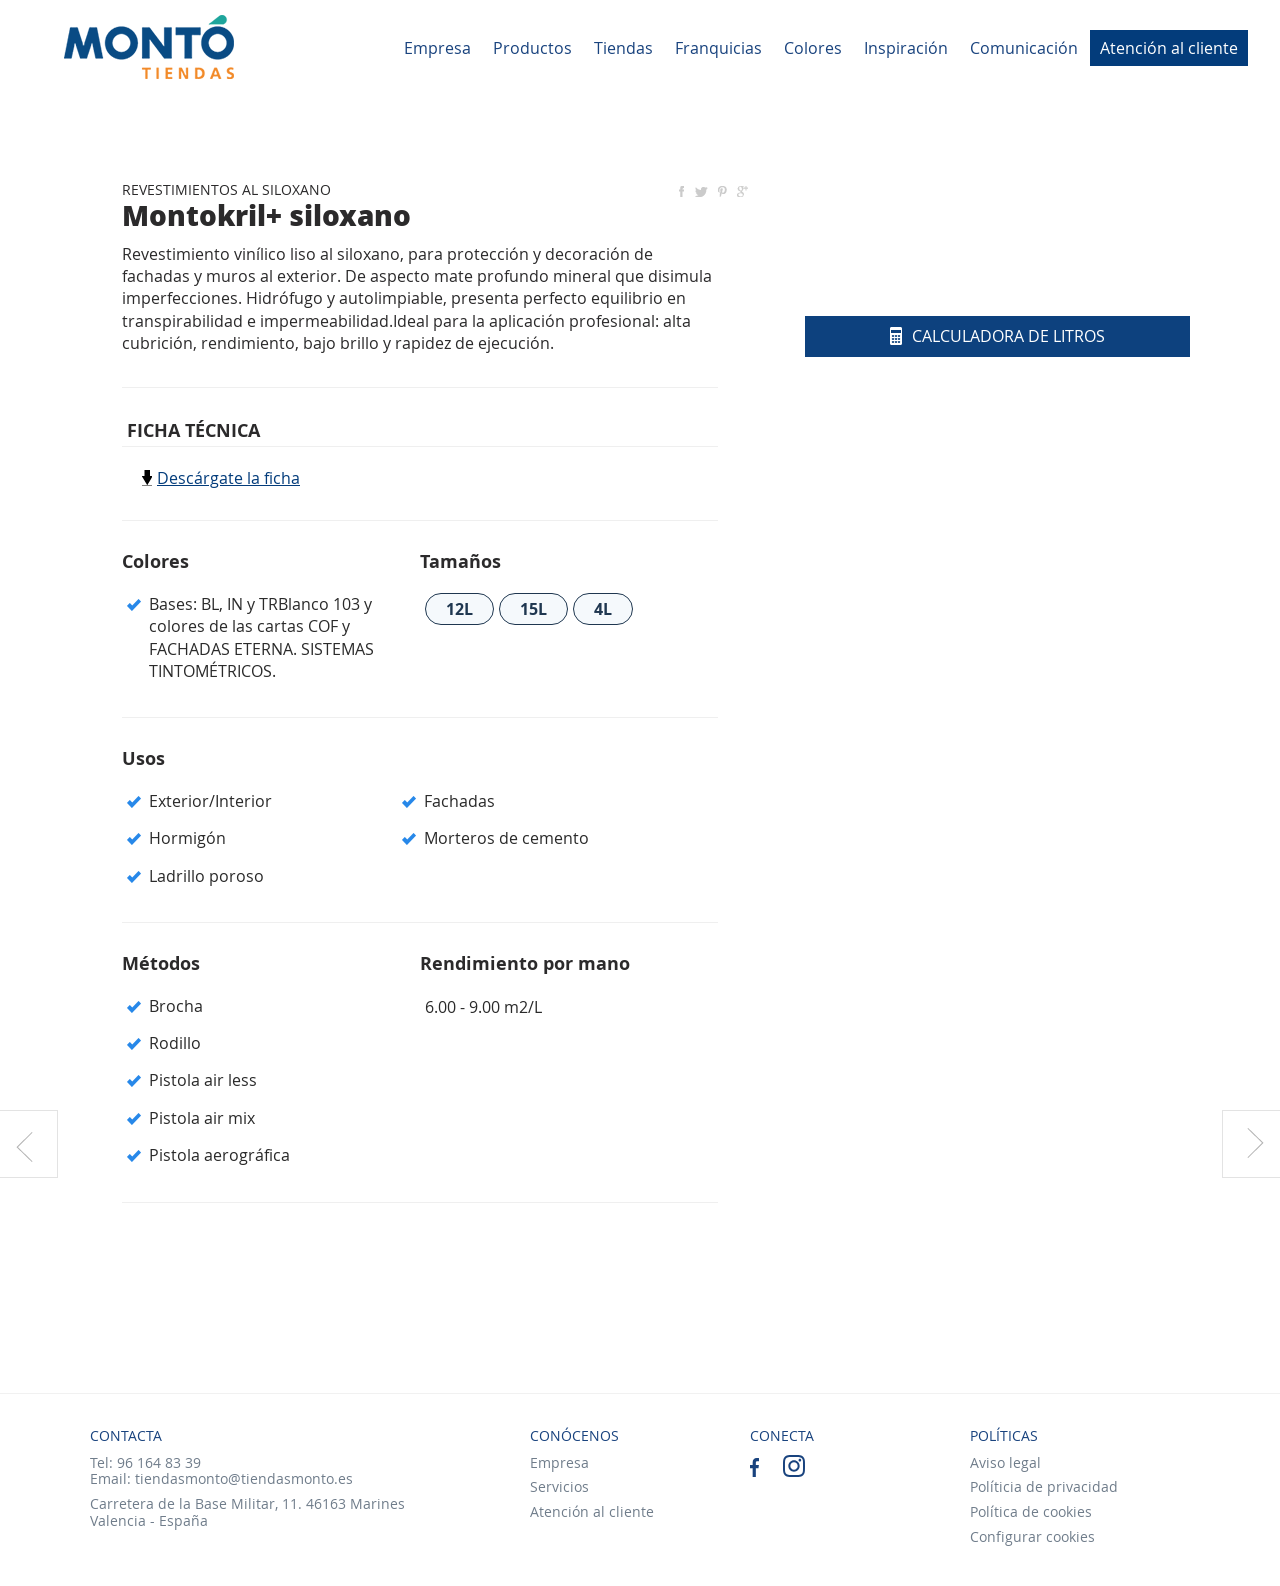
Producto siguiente (1251, 1144)
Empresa (437, 48)
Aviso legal (1005, 1462)
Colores (813, 48)
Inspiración (906, 48)
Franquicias (718, 48)
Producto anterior (29, 1144)
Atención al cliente (1169, 48)
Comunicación (1024, 48)
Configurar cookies (1032, 1536)
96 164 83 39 (159, 1462)
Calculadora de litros (997, 336)
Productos (532, 48)
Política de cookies (1031, 1511)
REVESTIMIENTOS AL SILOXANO (226, 189)
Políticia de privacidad (1044, 1486)
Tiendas (623, 48)
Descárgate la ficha (228, 478)
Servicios (559, 1486)
